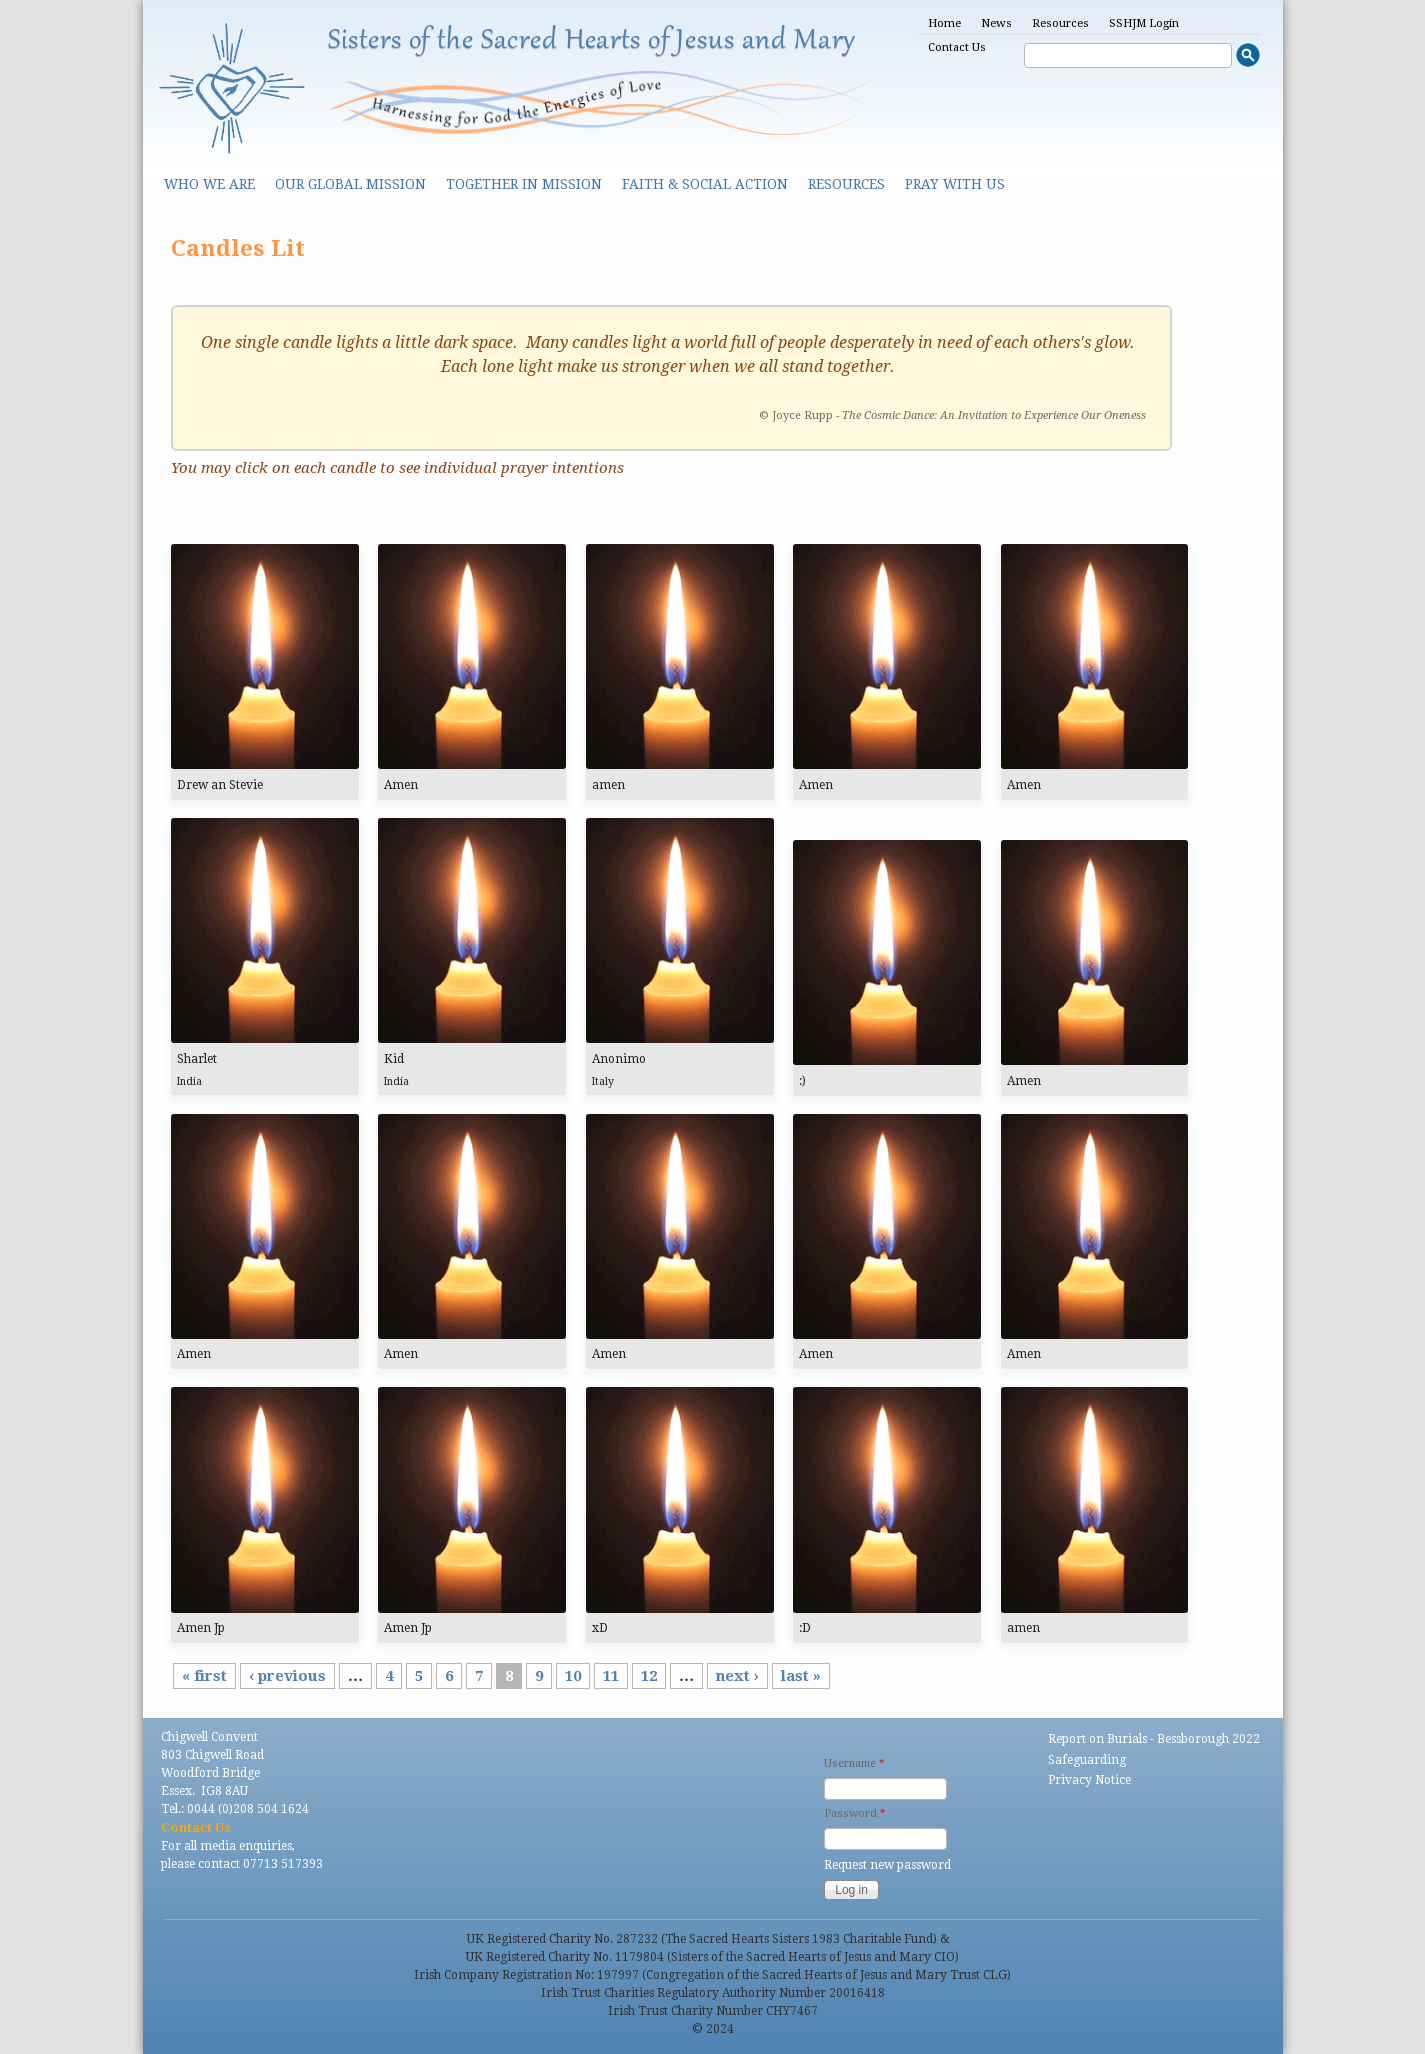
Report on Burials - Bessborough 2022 (1154, 1739)
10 (573, 1676)
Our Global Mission (350, 184)
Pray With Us (955, 184)
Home (944, 23)
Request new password (887, 1865)
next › (737, 1676)
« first (204, 1676)
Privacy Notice (1089, 1780)
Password (854, 1813)
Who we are (209, 184)
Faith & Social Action (705, 184)
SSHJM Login (1144, 23)
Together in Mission (524, 184)
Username (854, 1763)
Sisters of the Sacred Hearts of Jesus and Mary (592, 41)
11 (611, 1676)
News (996, 23)
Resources (1060, 23)
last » (801, 1676)
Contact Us (957, 47)
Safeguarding (1087, 1760)
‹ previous (287, 1676)
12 (649, 1676)
